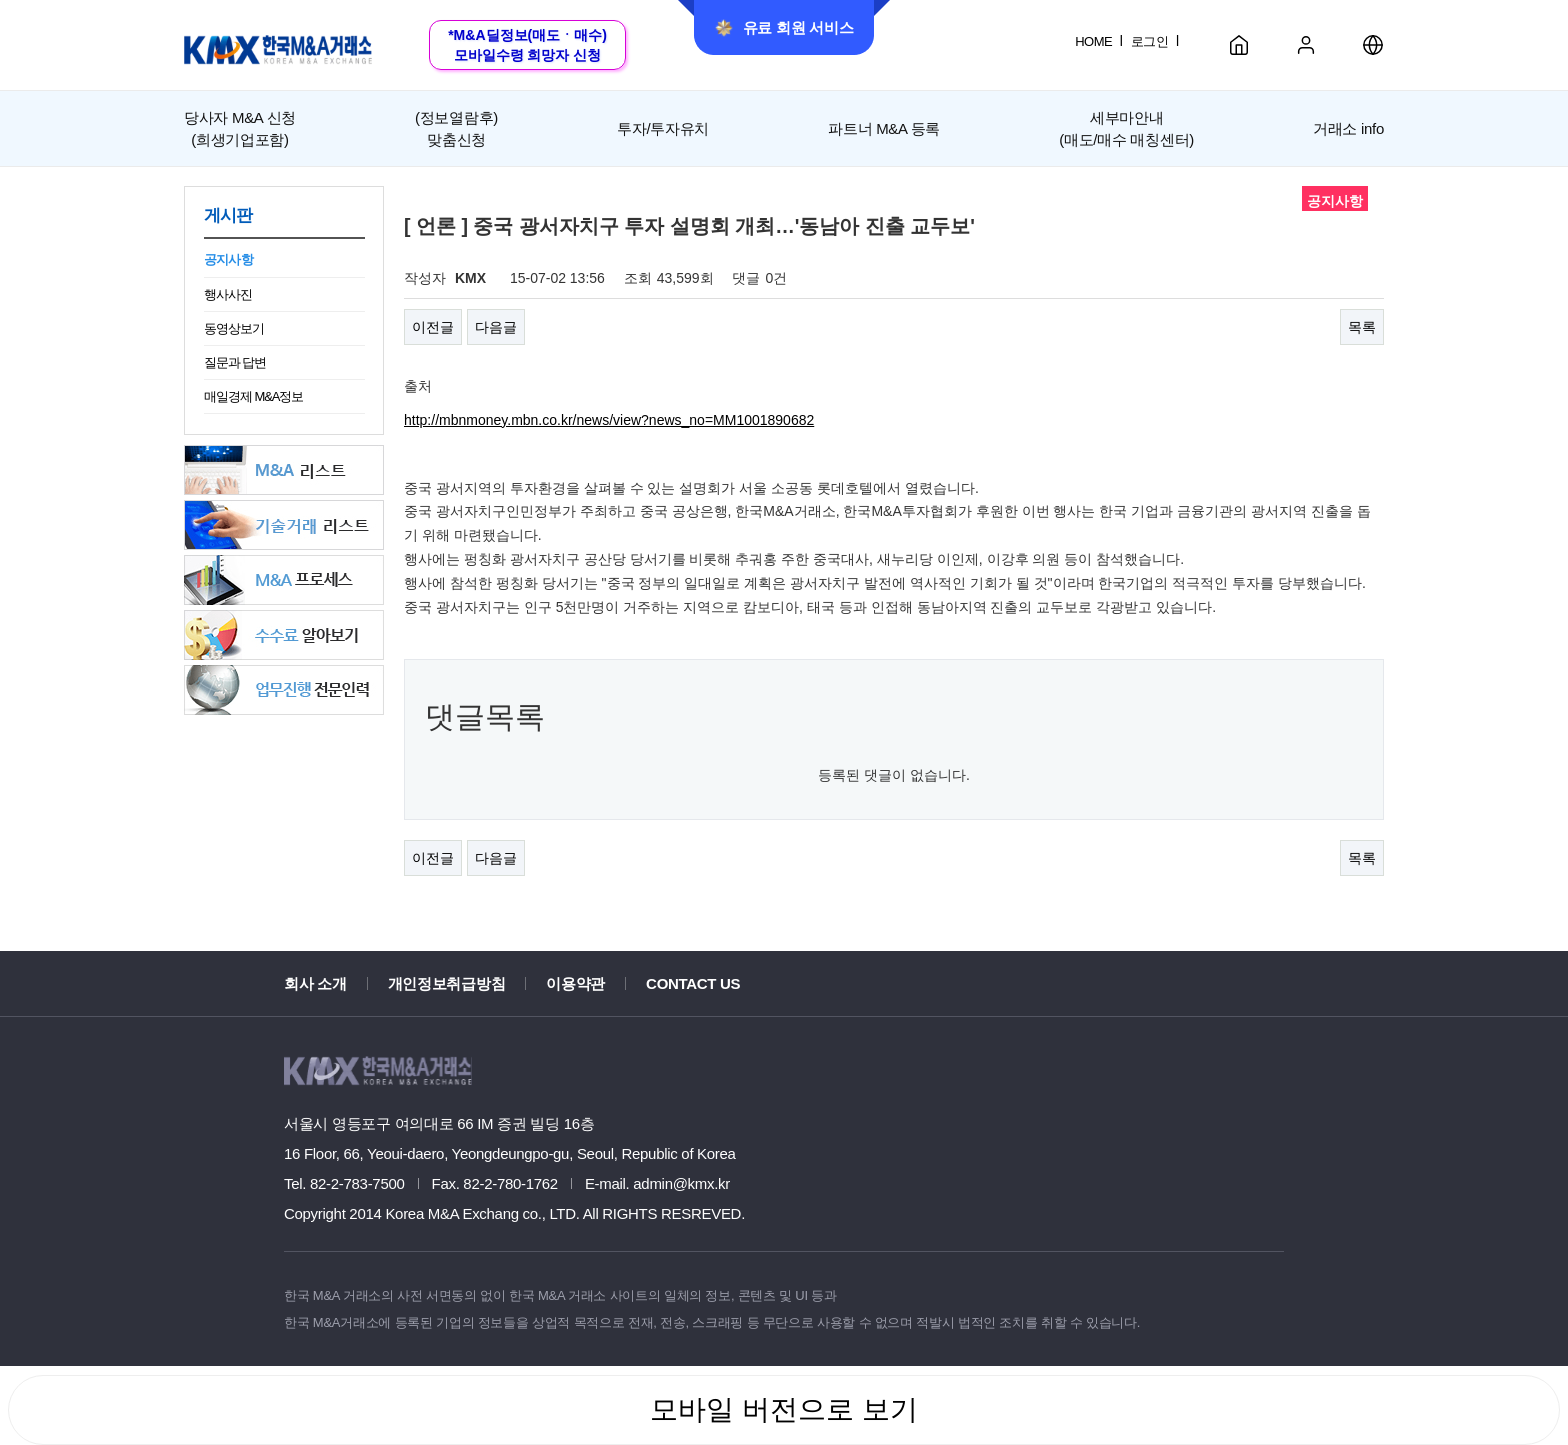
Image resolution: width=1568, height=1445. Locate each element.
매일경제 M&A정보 (253, 396)
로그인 (1149, 41)
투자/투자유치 (663, 128)
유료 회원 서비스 (784, 28)
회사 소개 (315, 983)
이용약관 (575, 983)
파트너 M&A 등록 (884, 128)
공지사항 (228, 259)
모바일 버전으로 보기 (784, 1409)
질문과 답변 (235, 362)
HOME (1093, 41)
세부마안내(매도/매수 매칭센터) (1126, 128)
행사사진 (228, 294)
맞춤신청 (456, 127)
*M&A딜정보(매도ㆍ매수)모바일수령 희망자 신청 (527, 45)
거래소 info (1348, 128)
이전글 (433, 327)
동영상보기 (234, 328)
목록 (1362, 327)
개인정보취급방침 (447, 983)
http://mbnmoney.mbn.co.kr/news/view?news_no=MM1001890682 (609, 420)
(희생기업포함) (240, 127)
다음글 (496, 327)
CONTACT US (693, 983)
